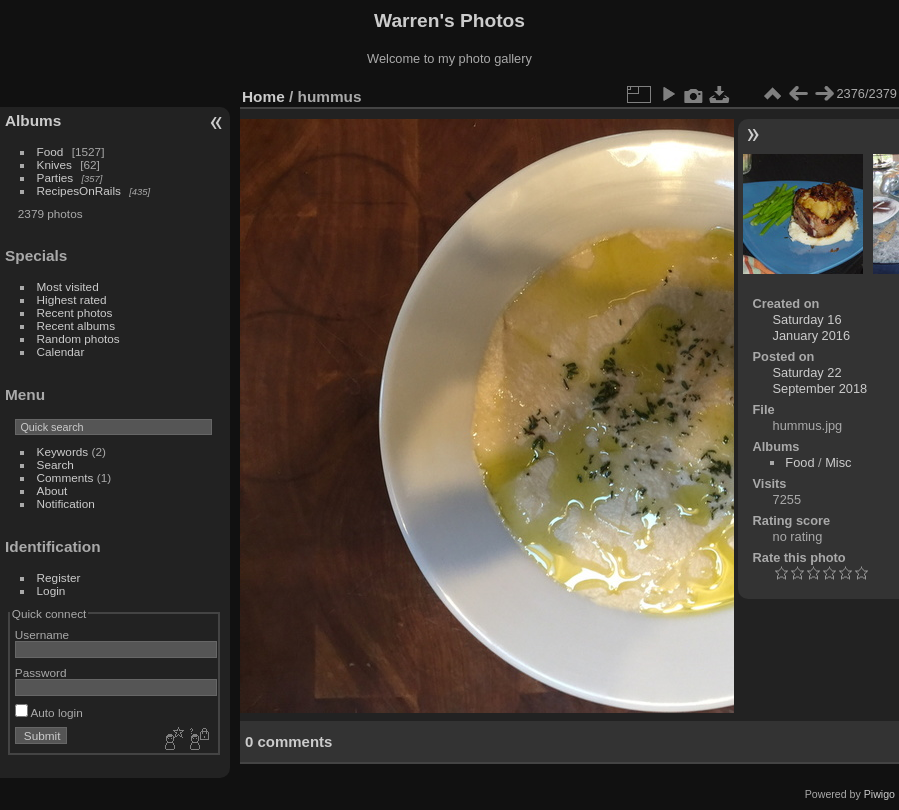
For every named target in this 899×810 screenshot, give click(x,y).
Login (51, 590)
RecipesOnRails (79, 190)
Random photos (78, 338)
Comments (65, 477)
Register (59, 577)
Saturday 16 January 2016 (812, 327)
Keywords (63, 451)
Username (42, 634)
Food (50, 151)
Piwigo (879, 794)
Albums (33, 120)
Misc (838, 462)
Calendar (61, 351)
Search (55, 464)
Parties (55, 177)
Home (263, 96)
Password (41, 672)
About (52, 490)
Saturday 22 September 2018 (820, 380)
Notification (66, 503)
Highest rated (72, 299)
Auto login (49, 712)
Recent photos (75, 312)
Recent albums (76, 325)
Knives (54, 164)
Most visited (68, 286)
